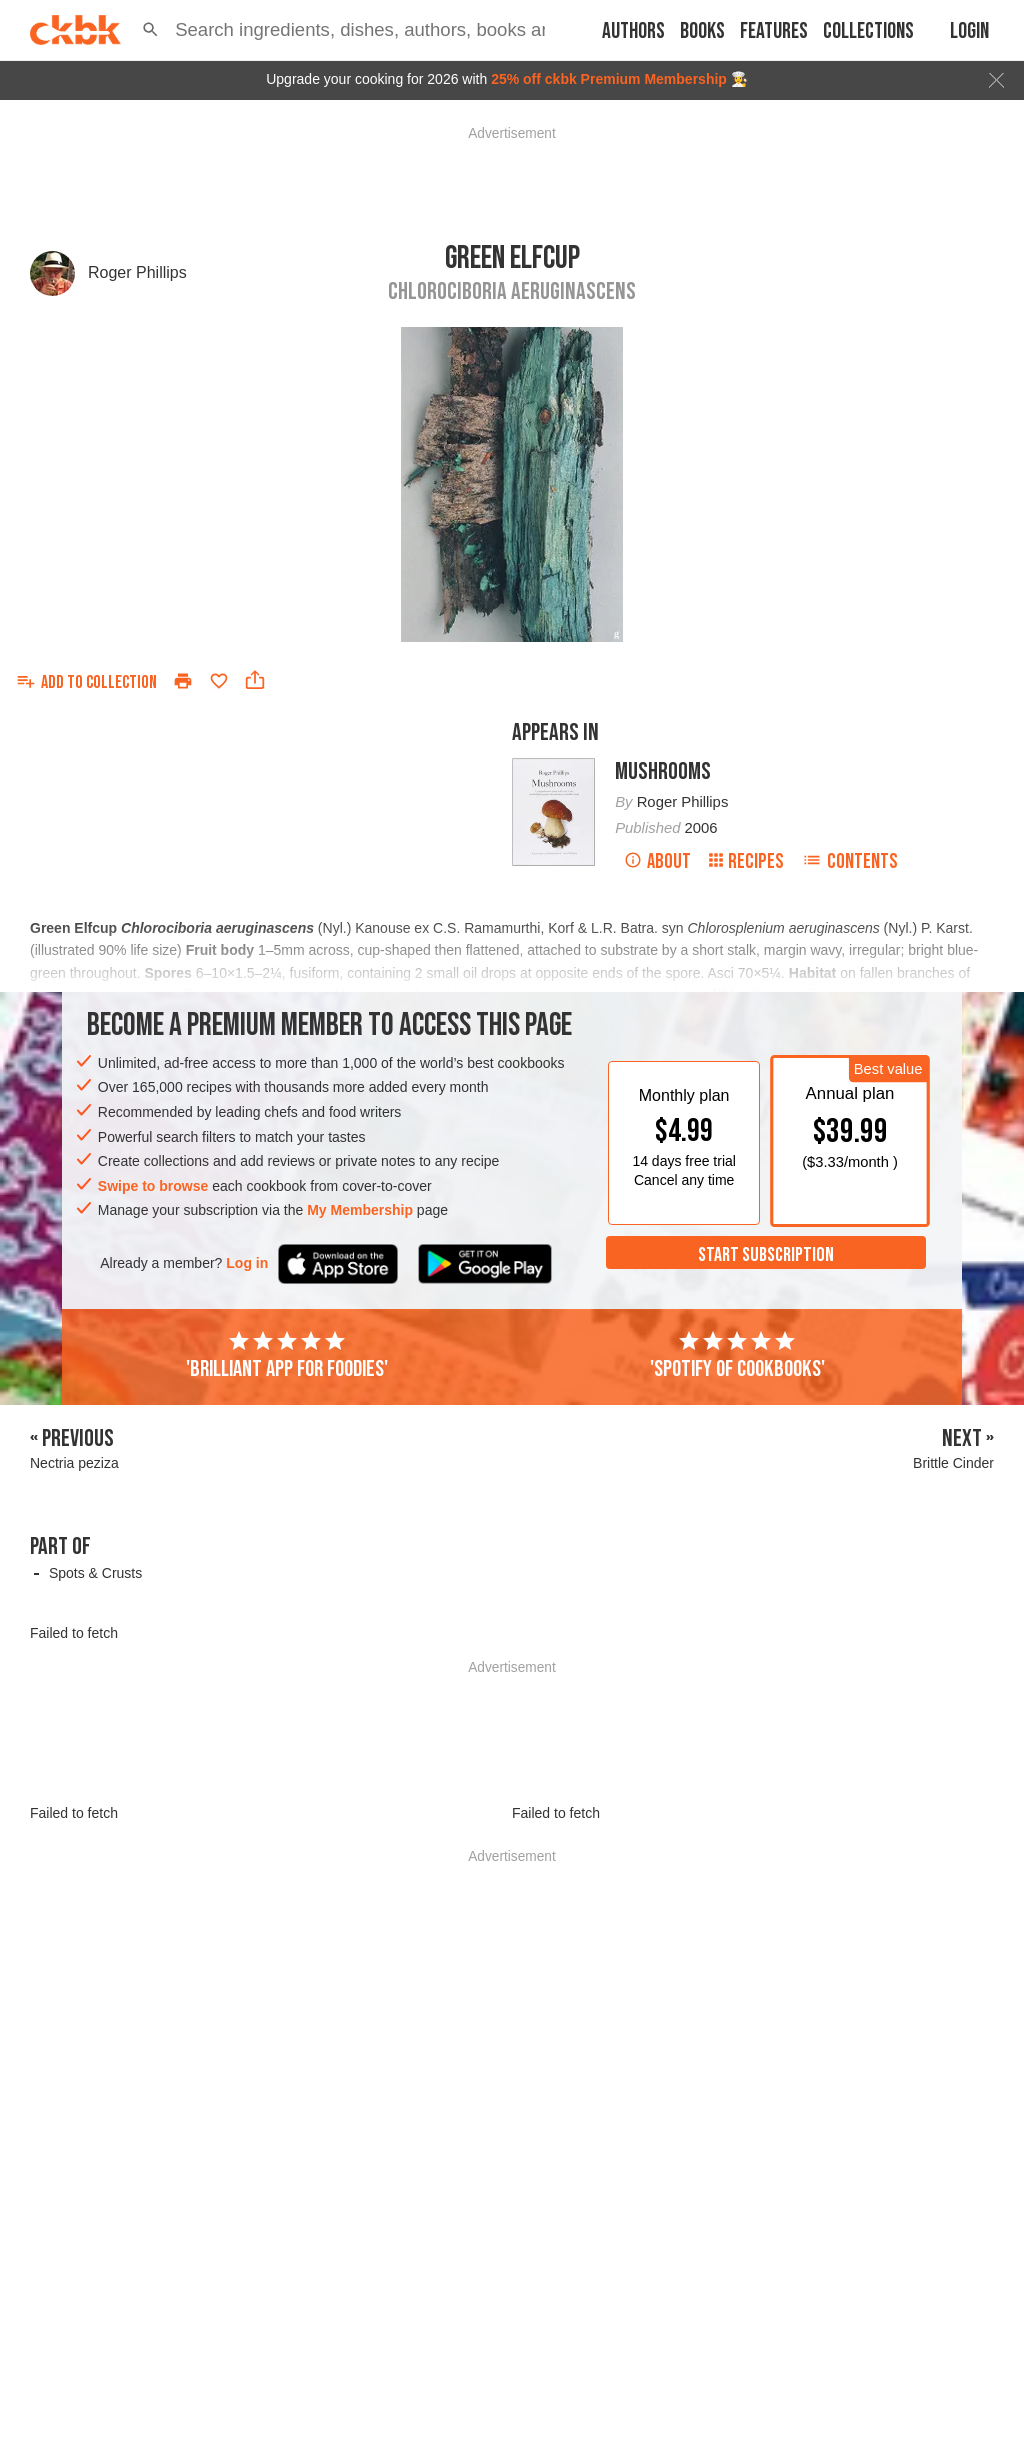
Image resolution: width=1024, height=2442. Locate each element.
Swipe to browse (153, 1186)
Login (969, 31)
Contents (850, 861)
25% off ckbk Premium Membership (609, 79)
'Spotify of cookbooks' (737, 1356)
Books (702, 31)
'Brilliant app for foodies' (287, 1356)
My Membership (360, 1210)
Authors (633, 31)
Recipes (746, 861)
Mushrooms (663, 771)
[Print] (183, 681)
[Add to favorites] (219, 681)
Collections (868, 31)
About (657, 861)
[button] (150, 30)
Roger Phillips (137, 272)
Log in (247, 1263)
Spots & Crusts (95, 1573)
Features (774, 31)
